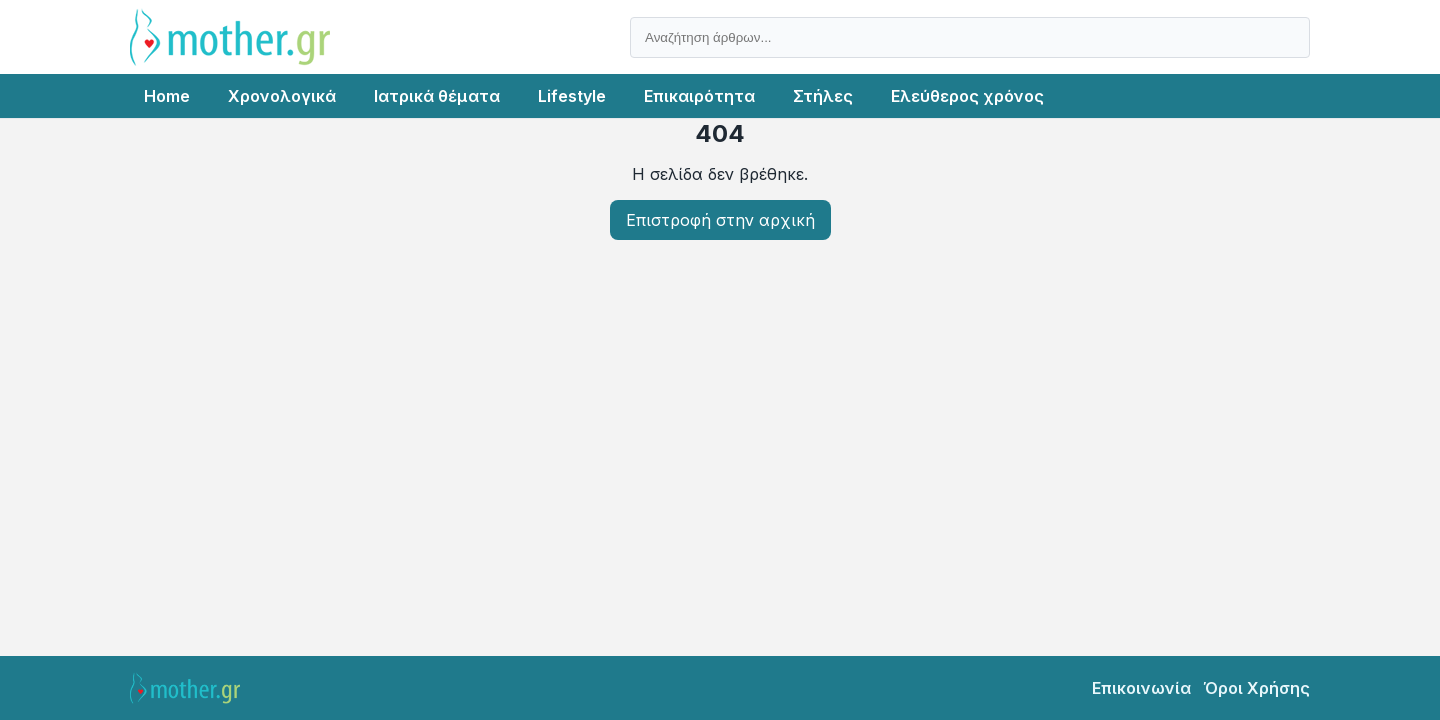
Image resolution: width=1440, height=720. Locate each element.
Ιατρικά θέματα (437, 96)
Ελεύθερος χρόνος (967, 96)
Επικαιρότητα (699, 96)
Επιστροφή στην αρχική (720, 220)
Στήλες (823, 96)
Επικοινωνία (1141, 688)
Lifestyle (572, 96)
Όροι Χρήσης (1256, 688)
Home (167, 96)
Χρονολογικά (282, 96)
